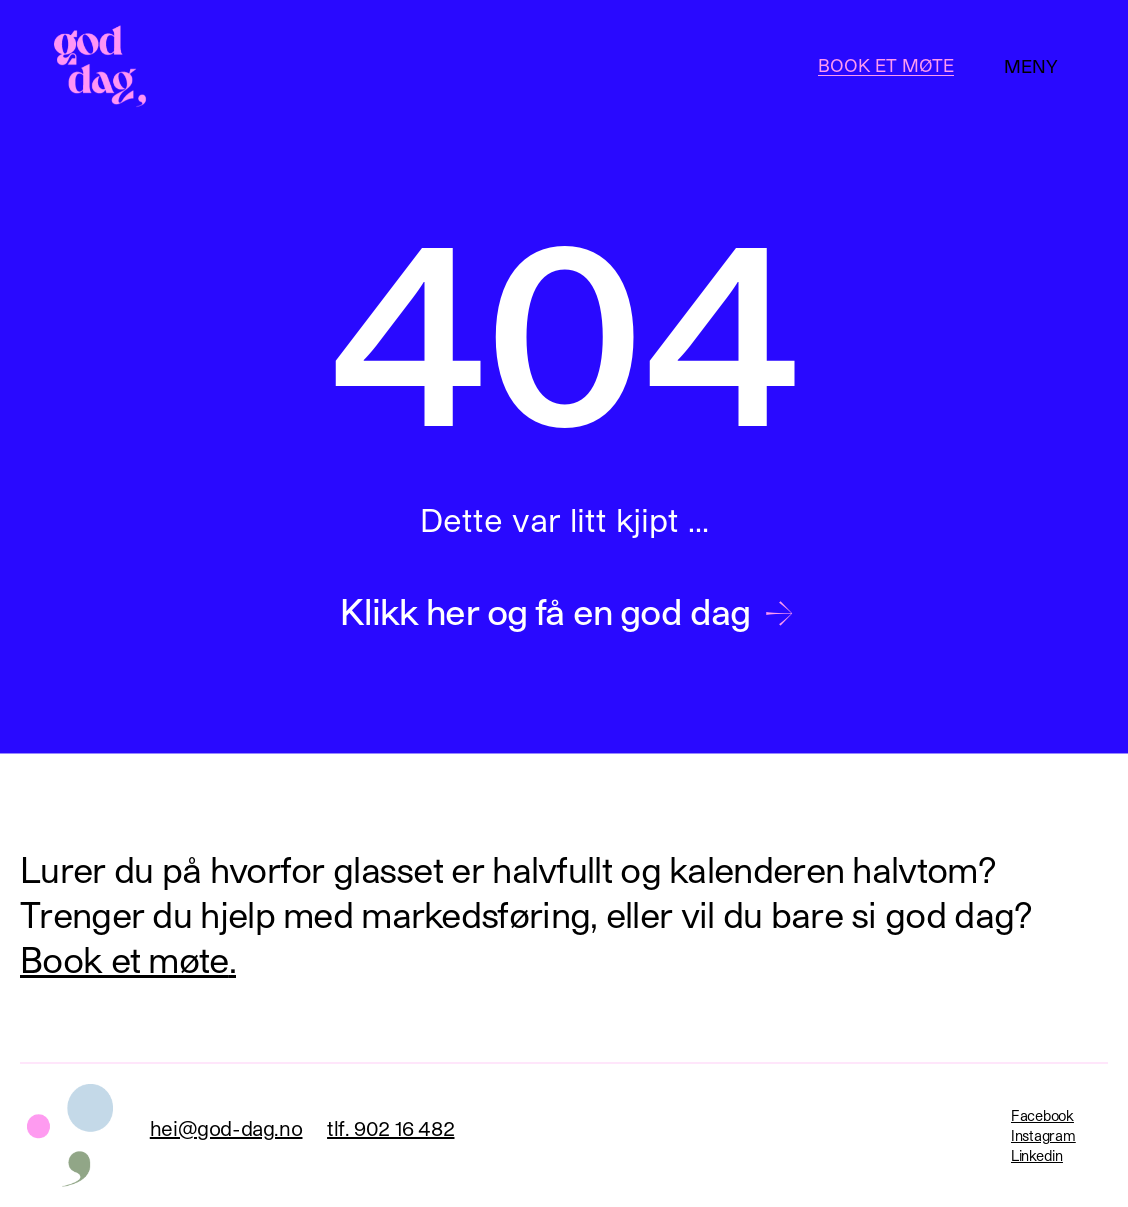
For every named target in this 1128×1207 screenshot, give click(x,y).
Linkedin (1037, 1155)
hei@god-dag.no (226, 1128)
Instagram (1043, 1135)
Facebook (1042, 1115)
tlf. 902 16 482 (390, 1128)
